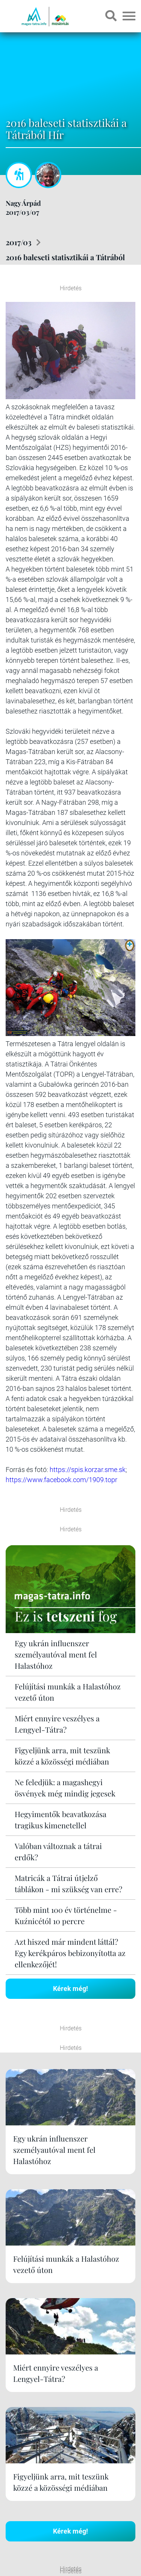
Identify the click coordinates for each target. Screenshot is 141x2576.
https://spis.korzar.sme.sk (88, 1470)
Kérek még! (70, 1988)
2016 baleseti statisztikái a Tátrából (65, 257)
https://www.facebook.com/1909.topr (61, 1480)
